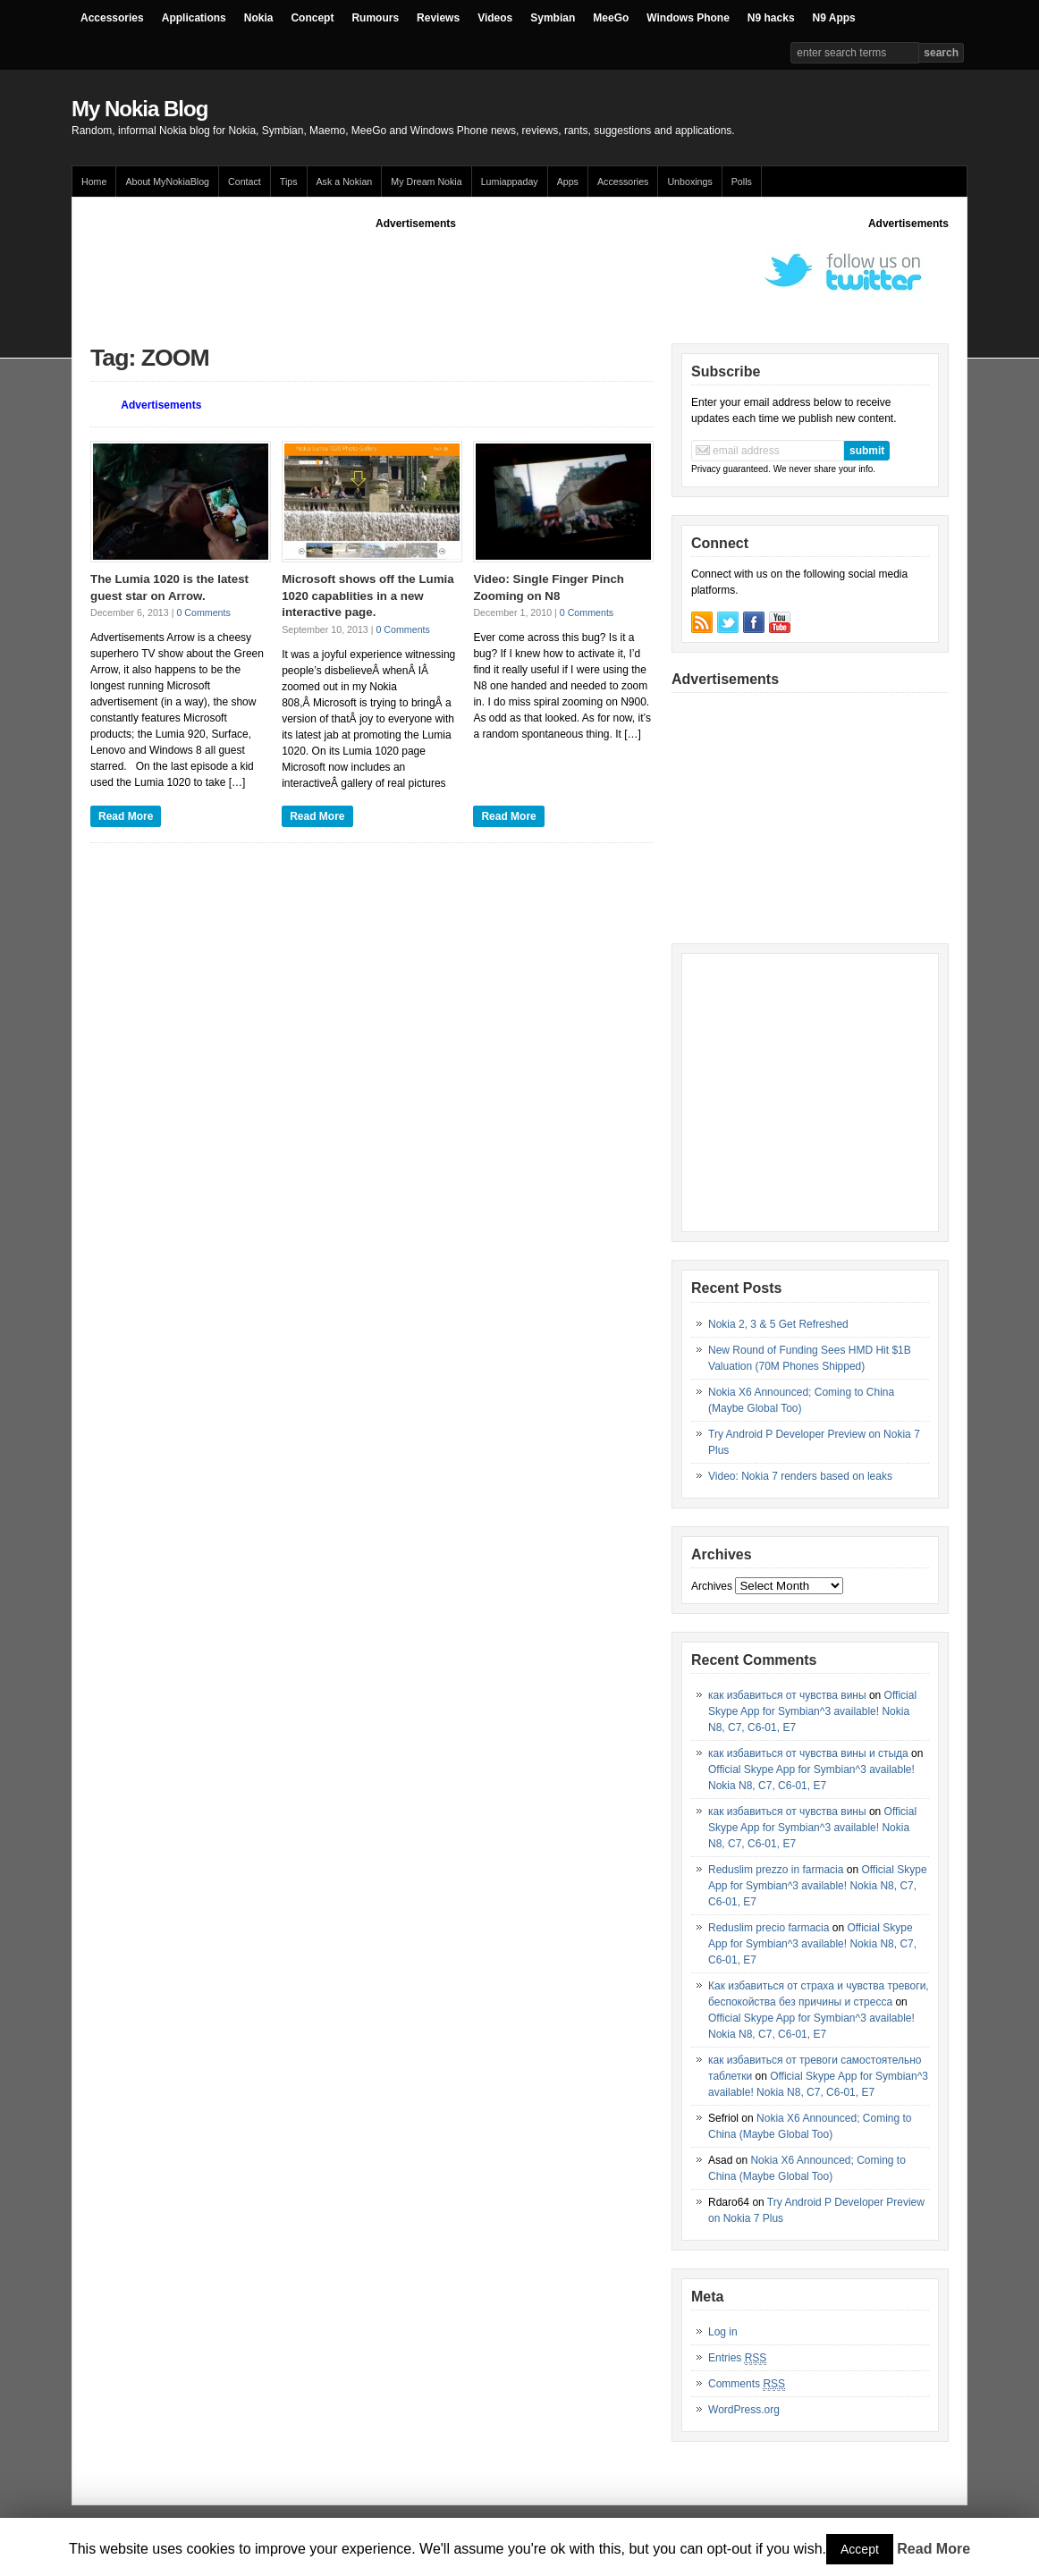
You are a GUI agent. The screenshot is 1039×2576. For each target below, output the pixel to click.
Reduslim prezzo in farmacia (775, 1869)
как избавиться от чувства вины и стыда (808, 1753)
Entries (737, 2358)
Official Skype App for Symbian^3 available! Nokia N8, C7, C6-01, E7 (812, 1711)
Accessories (112, 18)
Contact (244, 181)
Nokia (259, 18)
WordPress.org (744, 2409)
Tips (289, 181)
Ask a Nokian (345, 181)
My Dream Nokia (426, 181)
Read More (125, 816)
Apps (568, 181)
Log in (723, 2332)
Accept (859, 2549)
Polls (741, 181)
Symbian (552, 18)
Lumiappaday (509, 181)
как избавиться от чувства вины (787, 1695)
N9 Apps (834, 18)
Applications (194, 18)
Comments (746, 2384)
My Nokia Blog (139, 109)
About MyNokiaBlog (167, 181)
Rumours (375, 18)
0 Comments (203, 612)
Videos (494, 18)
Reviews (438, 18)
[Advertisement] (415, 272)
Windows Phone (688, 18)
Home (93, 181)
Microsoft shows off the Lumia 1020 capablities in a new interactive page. (368, 595)
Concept (312, 18)
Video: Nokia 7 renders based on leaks (800, 1476)
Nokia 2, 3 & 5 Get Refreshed (778, 1324)
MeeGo (611, 18)
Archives (711, 1586)
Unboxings (689, 181)
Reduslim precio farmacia (768, 1927)
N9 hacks (771, 18)
